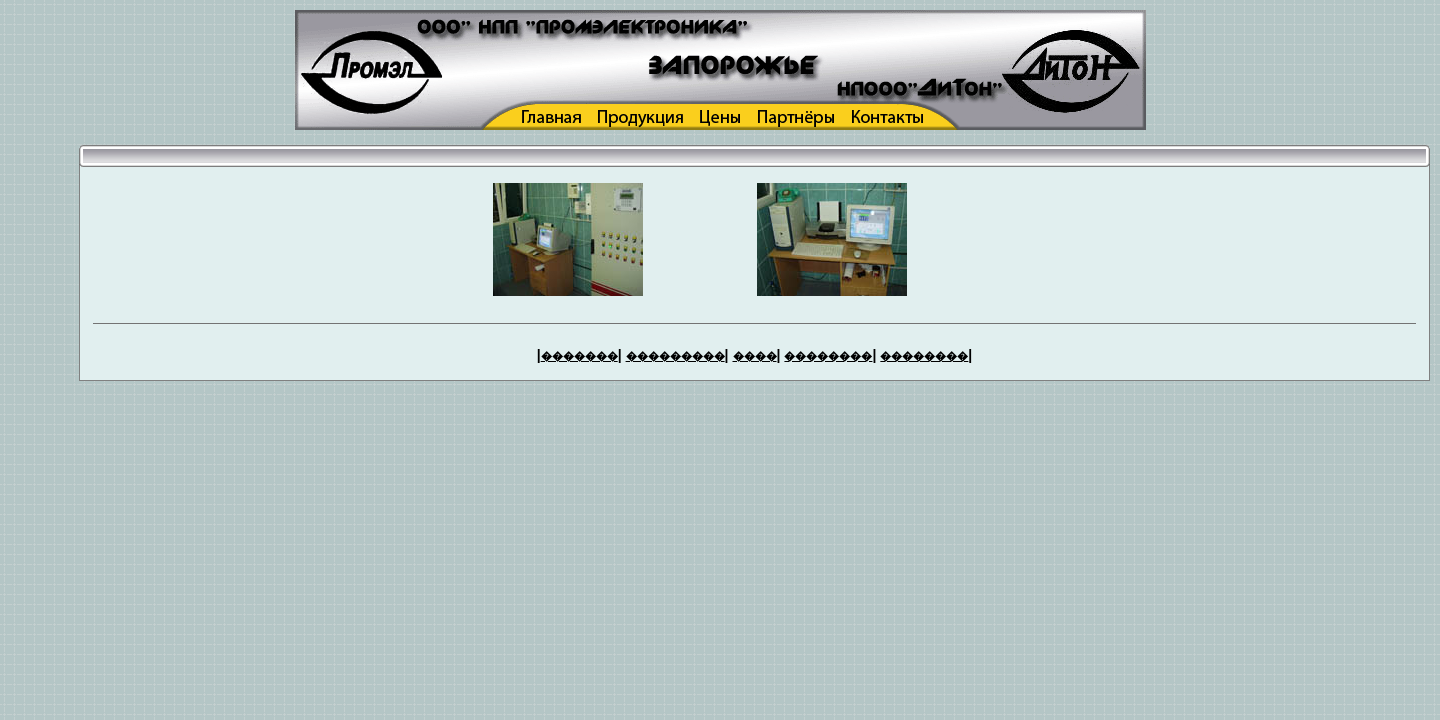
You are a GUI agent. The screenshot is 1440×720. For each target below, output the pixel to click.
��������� (675, 356)
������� (579, 356)
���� (755, 356)
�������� (828, 356)
